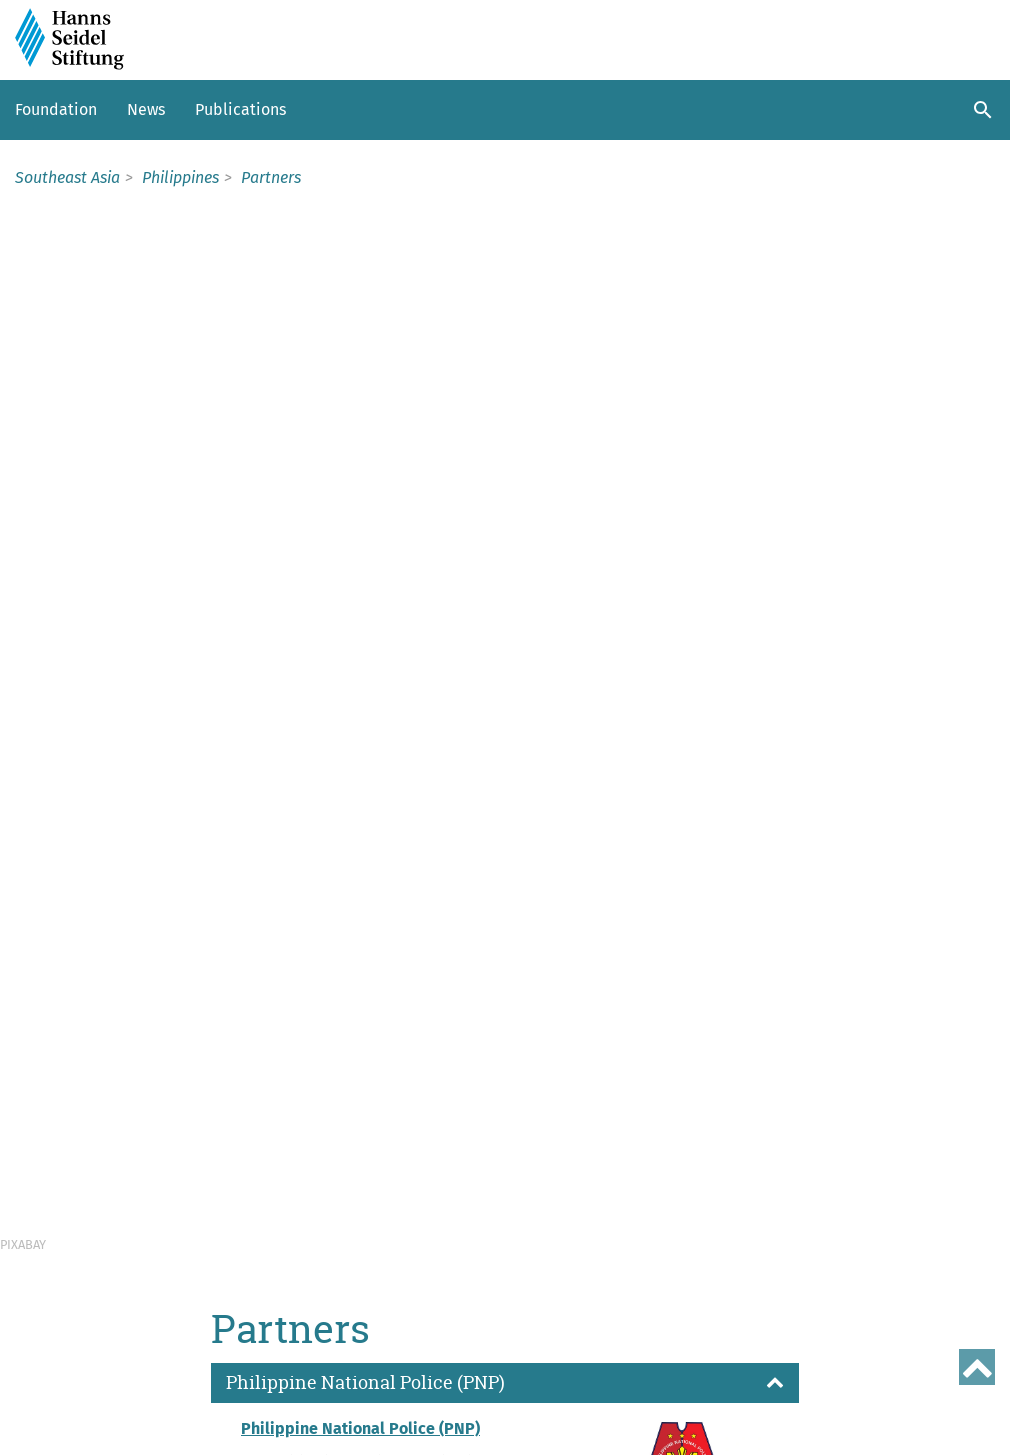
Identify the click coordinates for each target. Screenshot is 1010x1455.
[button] (505, 386)
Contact (43, 1402)
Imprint (180, 1402)
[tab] (505, 386)
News (146, 109)
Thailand (51, 1295)
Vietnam (49, 1320)
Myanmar (53, 1245)
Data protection (275, 1402)
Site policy (54, 1437)
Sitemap (112, 1402)
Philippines (61, 1270)
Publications (240, 109)
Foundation (56, 109)
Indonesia (56, 1220)
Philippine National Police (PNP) (360, 430)
